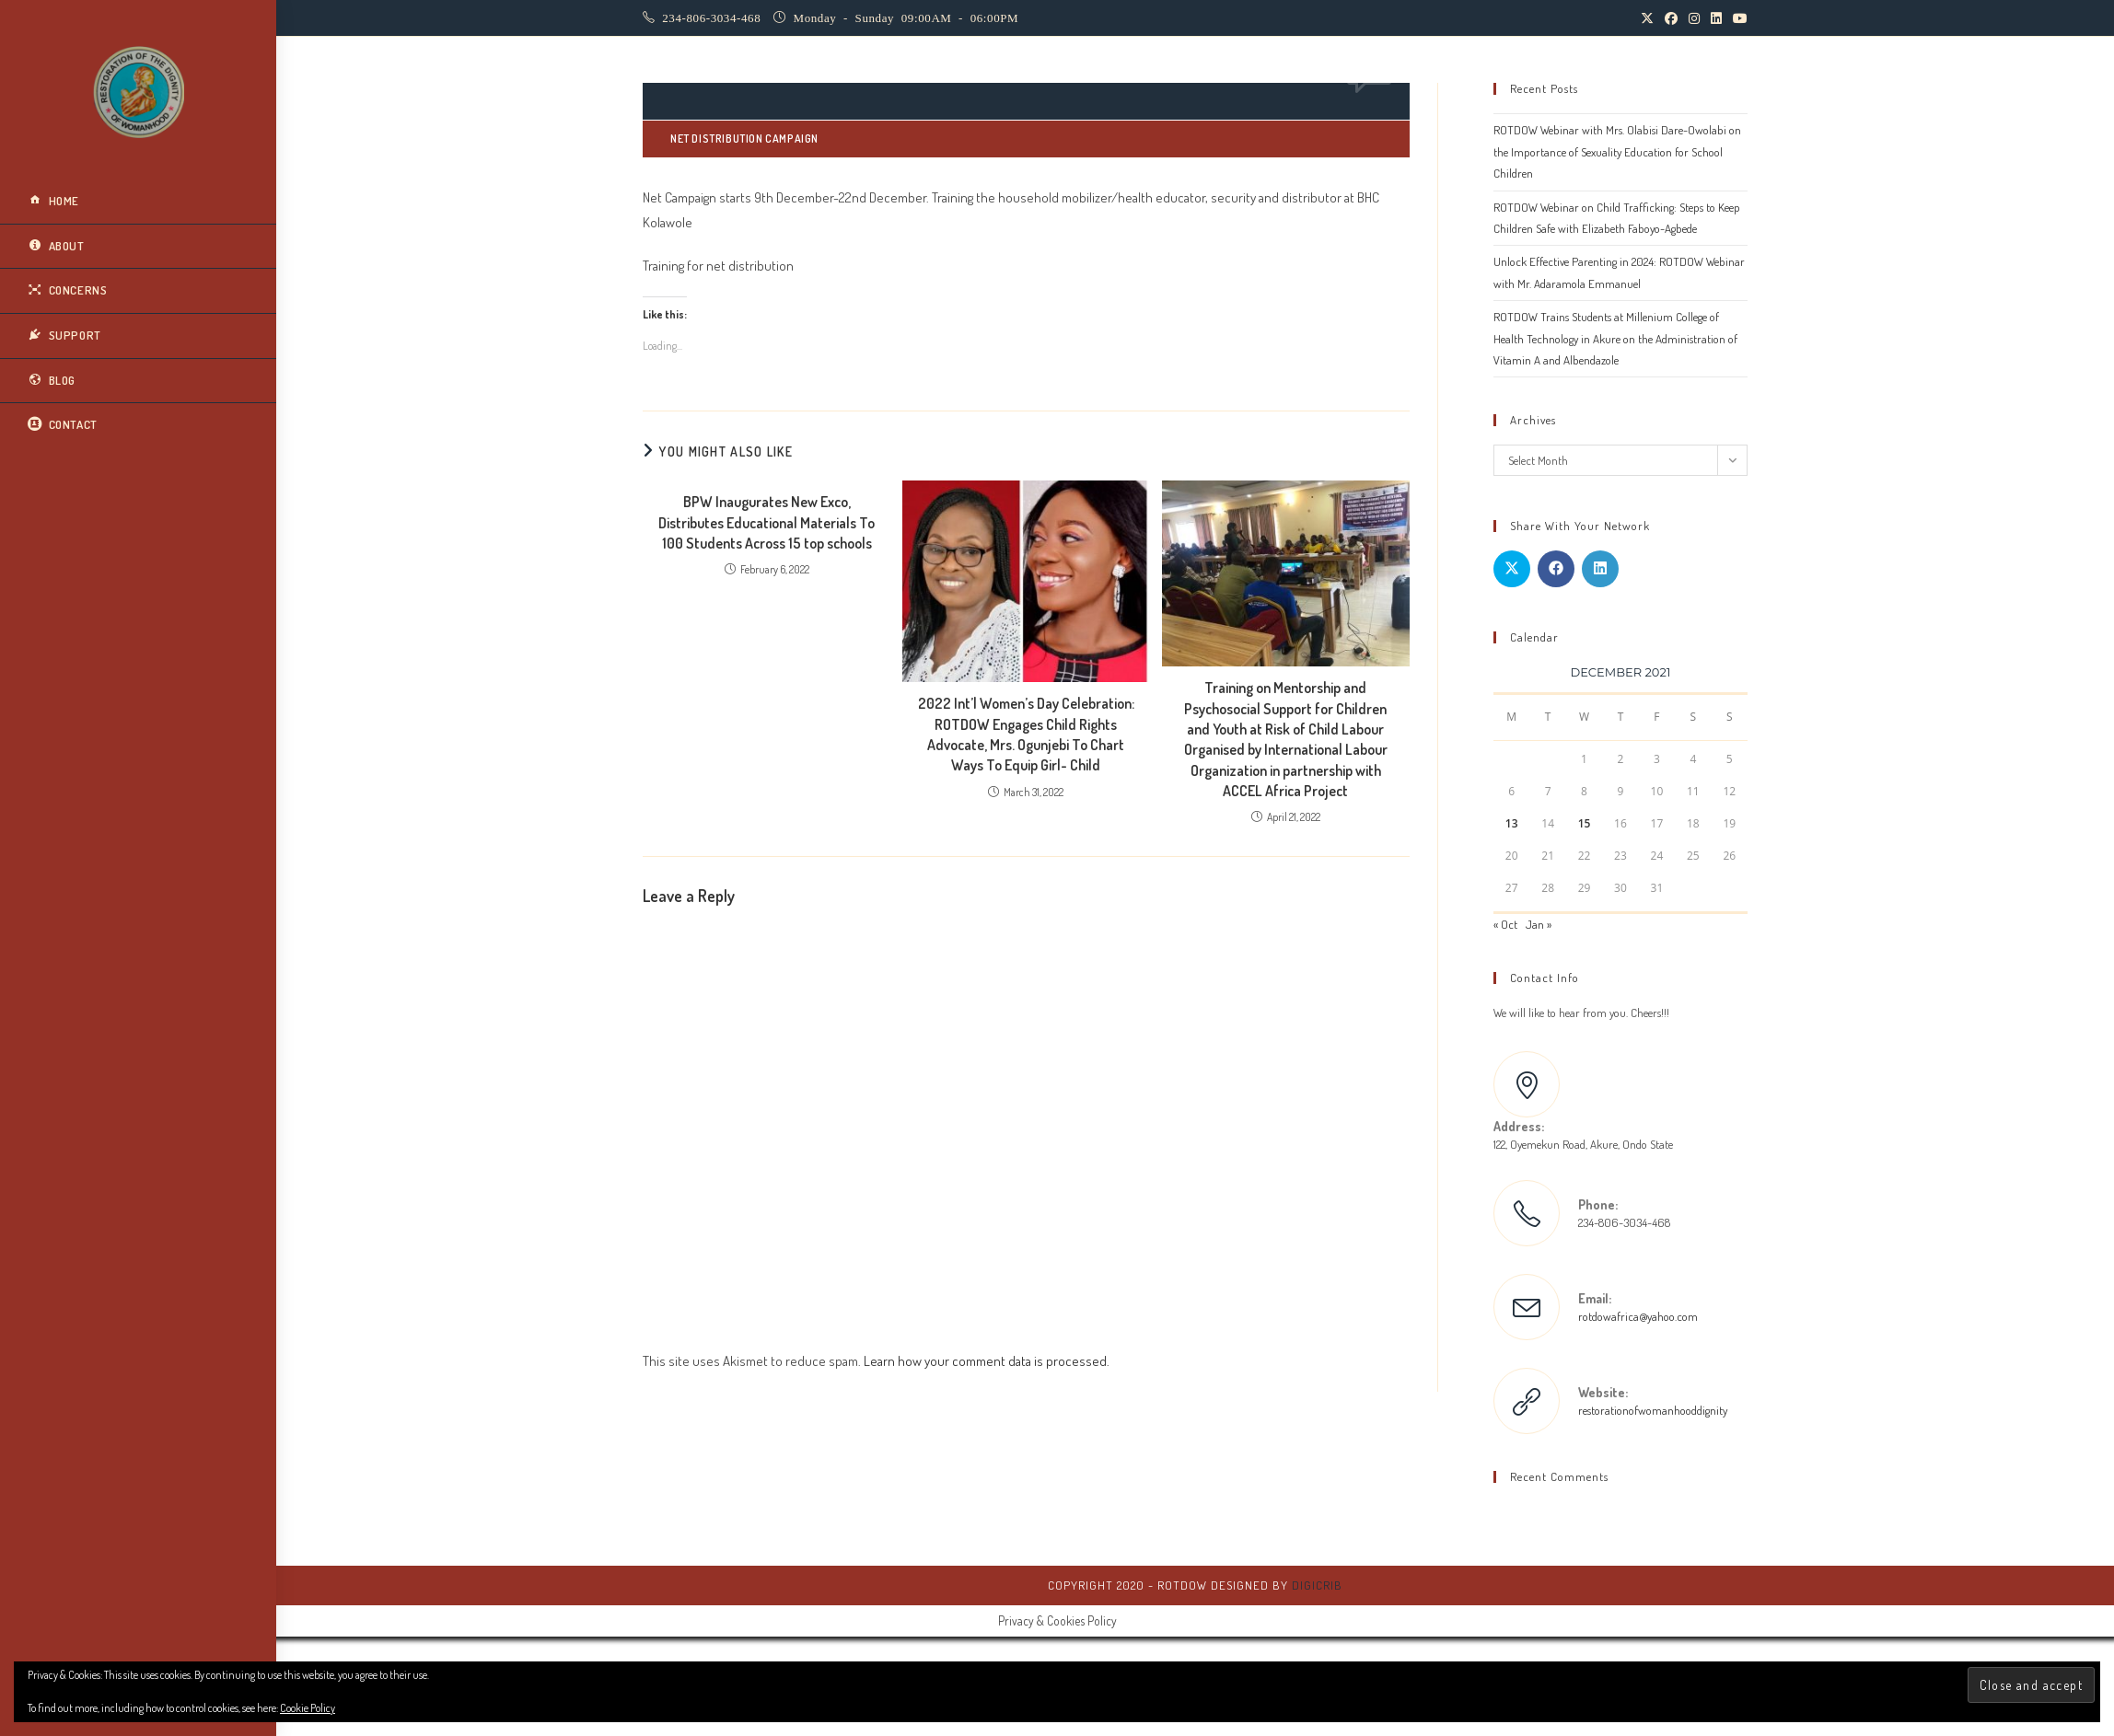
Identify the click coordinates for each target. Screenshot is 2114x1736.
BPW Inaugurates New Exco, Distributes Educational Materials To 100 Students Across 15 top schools (766, 522)
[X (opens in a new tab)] (1647, 18)
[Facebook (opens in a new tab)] (1671, 18)
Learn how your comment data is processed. (986, 1361)
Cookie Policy (307, 1708)
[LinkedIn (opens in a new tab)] (1716, 18)
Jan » (1538, 924)
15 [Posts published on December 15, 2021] (1584, 823)
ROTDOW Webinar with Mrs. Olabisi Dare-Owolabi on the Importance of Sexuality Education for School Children (1617, 151)
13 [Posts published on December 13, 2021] (1511, 823)
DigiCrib (1317, 1585)
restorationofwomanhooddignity (1652, 1410)
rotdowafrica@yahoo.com (1638, 1316)
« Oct (1505, 924)
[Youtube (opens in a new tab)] (1737, 18)
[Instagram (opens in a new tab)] (1694, 18)
